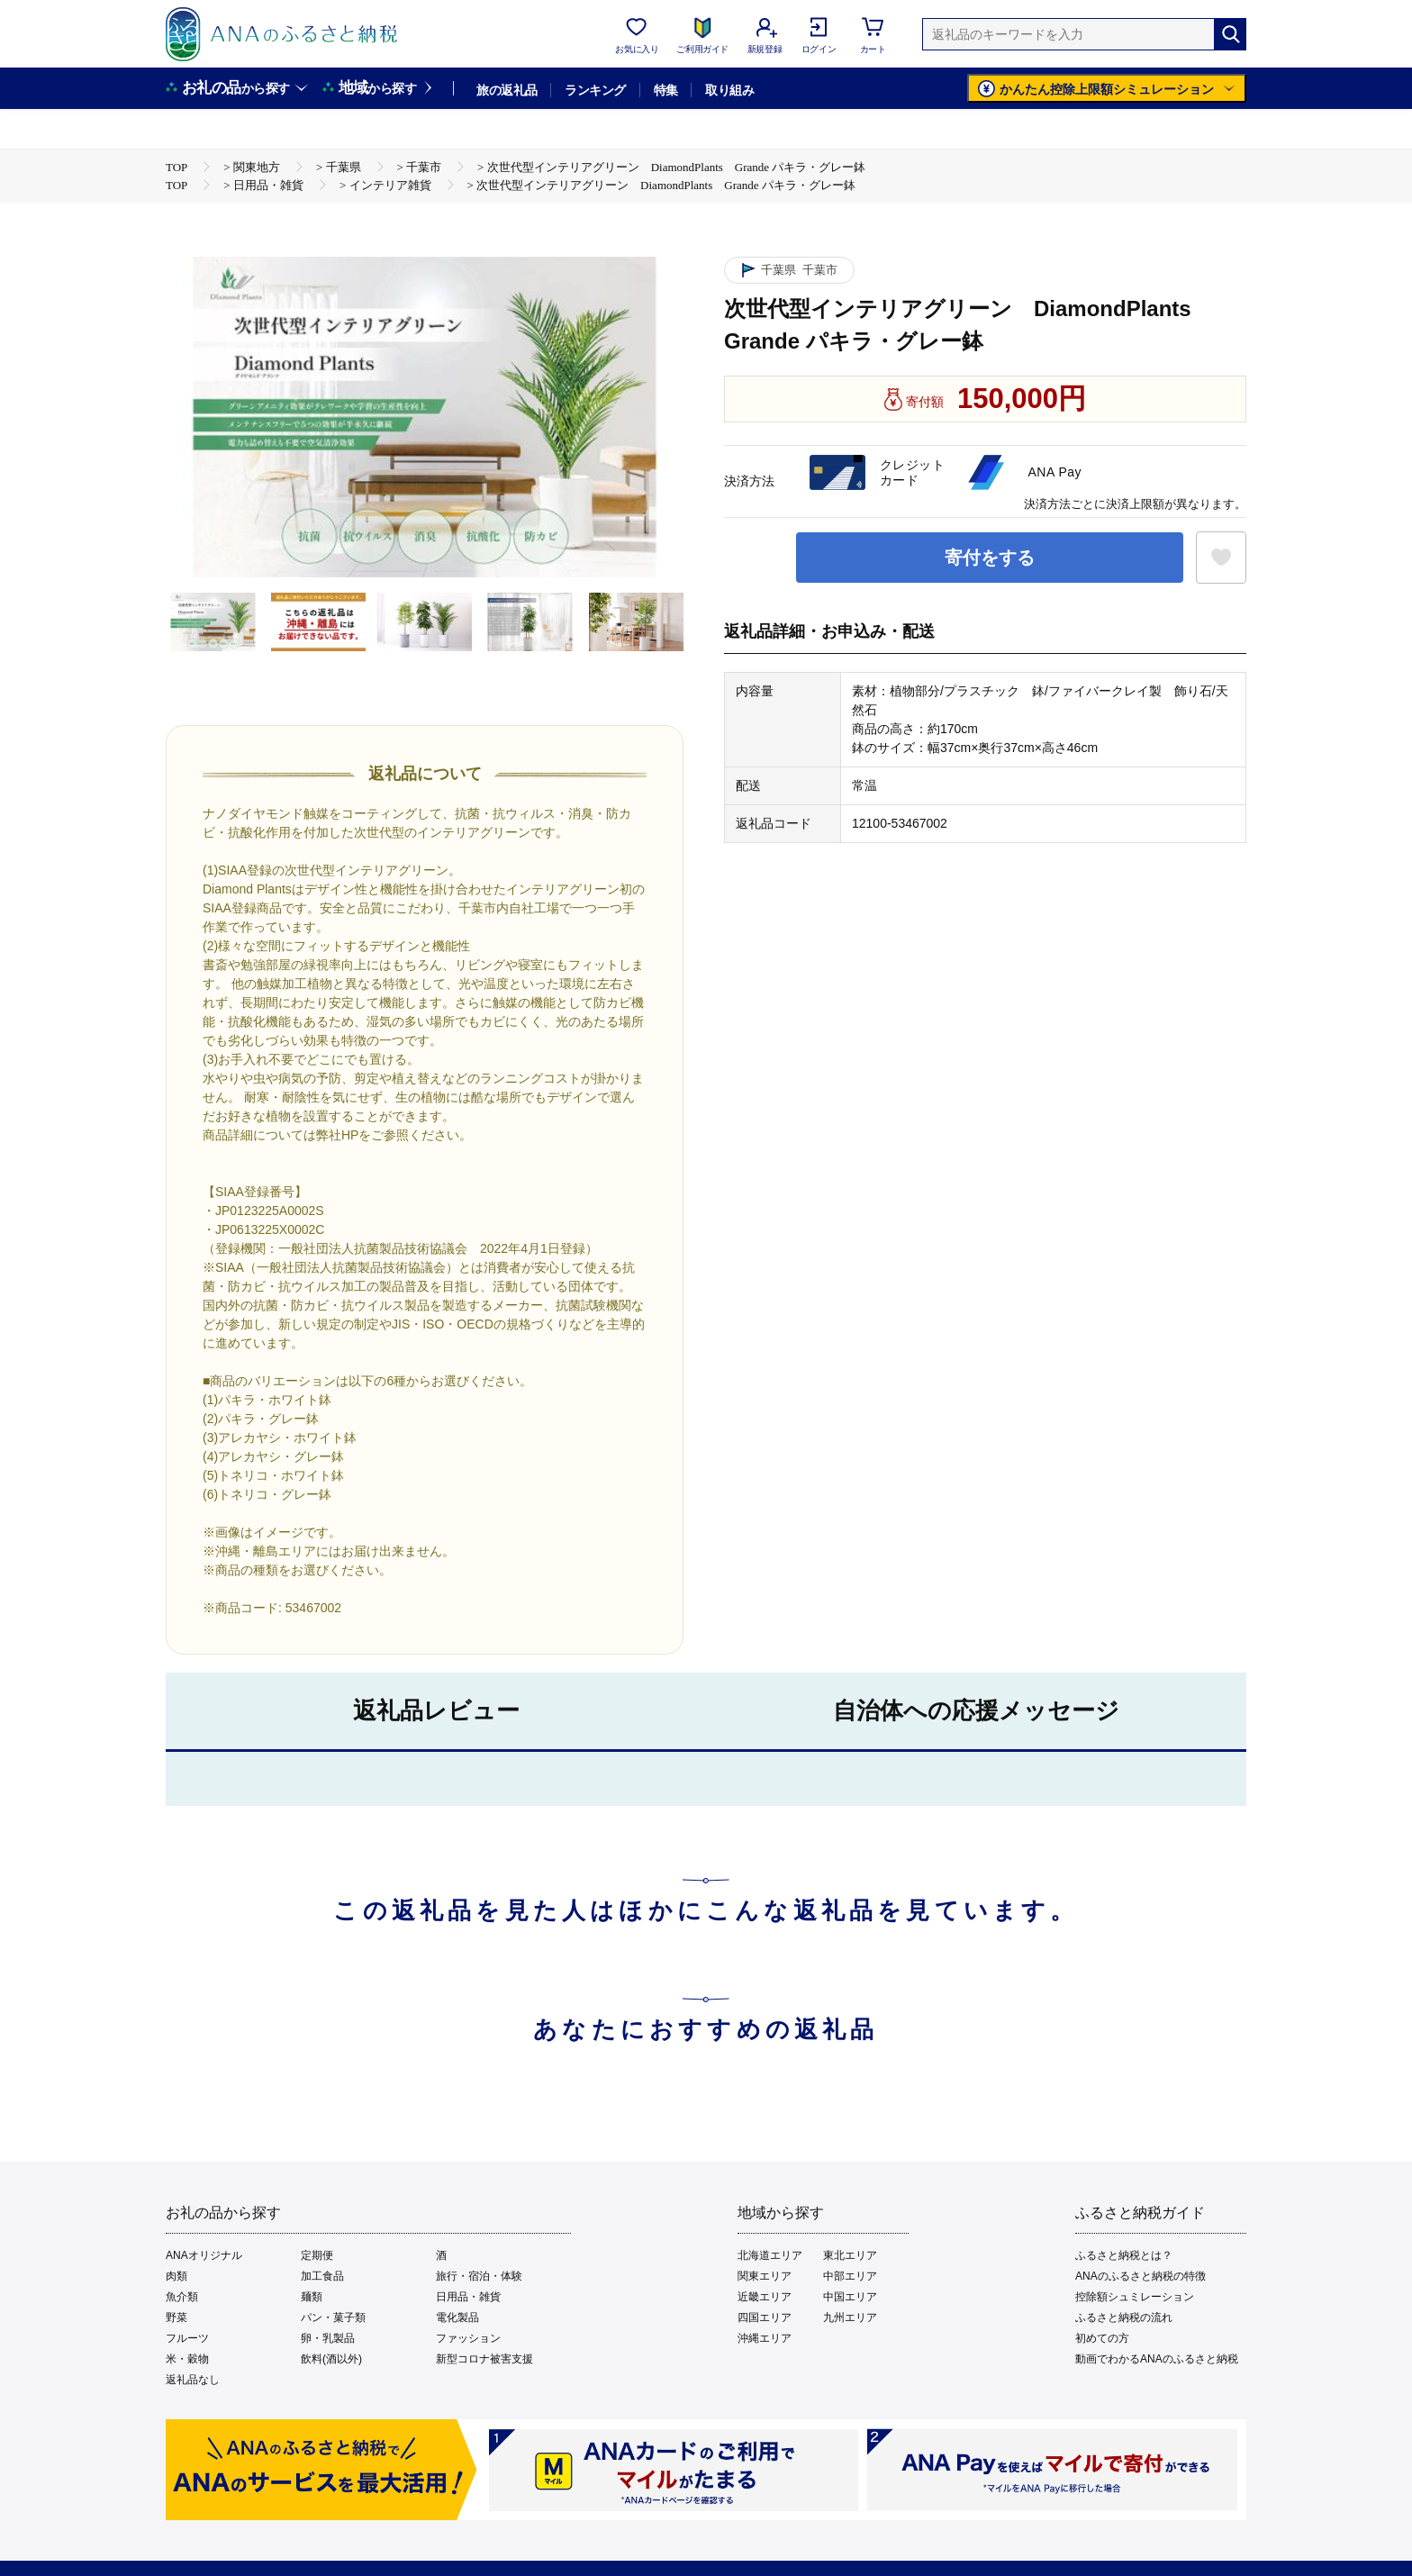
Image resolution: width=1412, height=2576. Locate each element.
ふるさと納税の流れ (1123, 2317)
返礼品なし (193, 2379)
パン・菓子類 (333, 2317)
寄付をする (990, 557)
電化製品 (457, 2317)
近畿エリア (765, 2296)
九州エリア (850, 2317)
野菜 (176, 2317)
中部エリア (850, 2276)
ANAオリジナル (204, 2255)
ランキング (595, 90)
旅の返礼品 (506, 90)
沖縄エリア (765, 2338)
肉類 (176, 2276)
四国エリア (765, 2317)
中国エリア (850, 2296)
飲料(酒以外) (331, 2359)
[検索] (1230, 34)
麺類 (311, 2296)
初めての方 (1102, 2338)
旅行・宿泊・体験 (479, 2276)
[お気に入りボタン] (1221, 557)
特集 (666, 90)
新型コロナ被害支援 (484, 2359)
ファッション (468, 2338)
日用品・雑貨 (468, 2296)
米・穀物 (187, 2359)
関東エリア (765, 2276)
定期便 (317, 2255)
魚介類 (182, 2296)
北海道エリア (770, 2255)
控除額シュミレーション (1134, 2296)
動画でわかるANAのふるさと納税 (1156, 2359)
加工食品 (322, 2276)
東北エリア (850, 2255)
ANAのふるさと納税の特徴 (1140, 2276)
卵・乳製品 (328, 2338)
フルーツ (187, 2338)
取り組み (729, 90)
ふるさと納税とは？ (1123, 2255)
